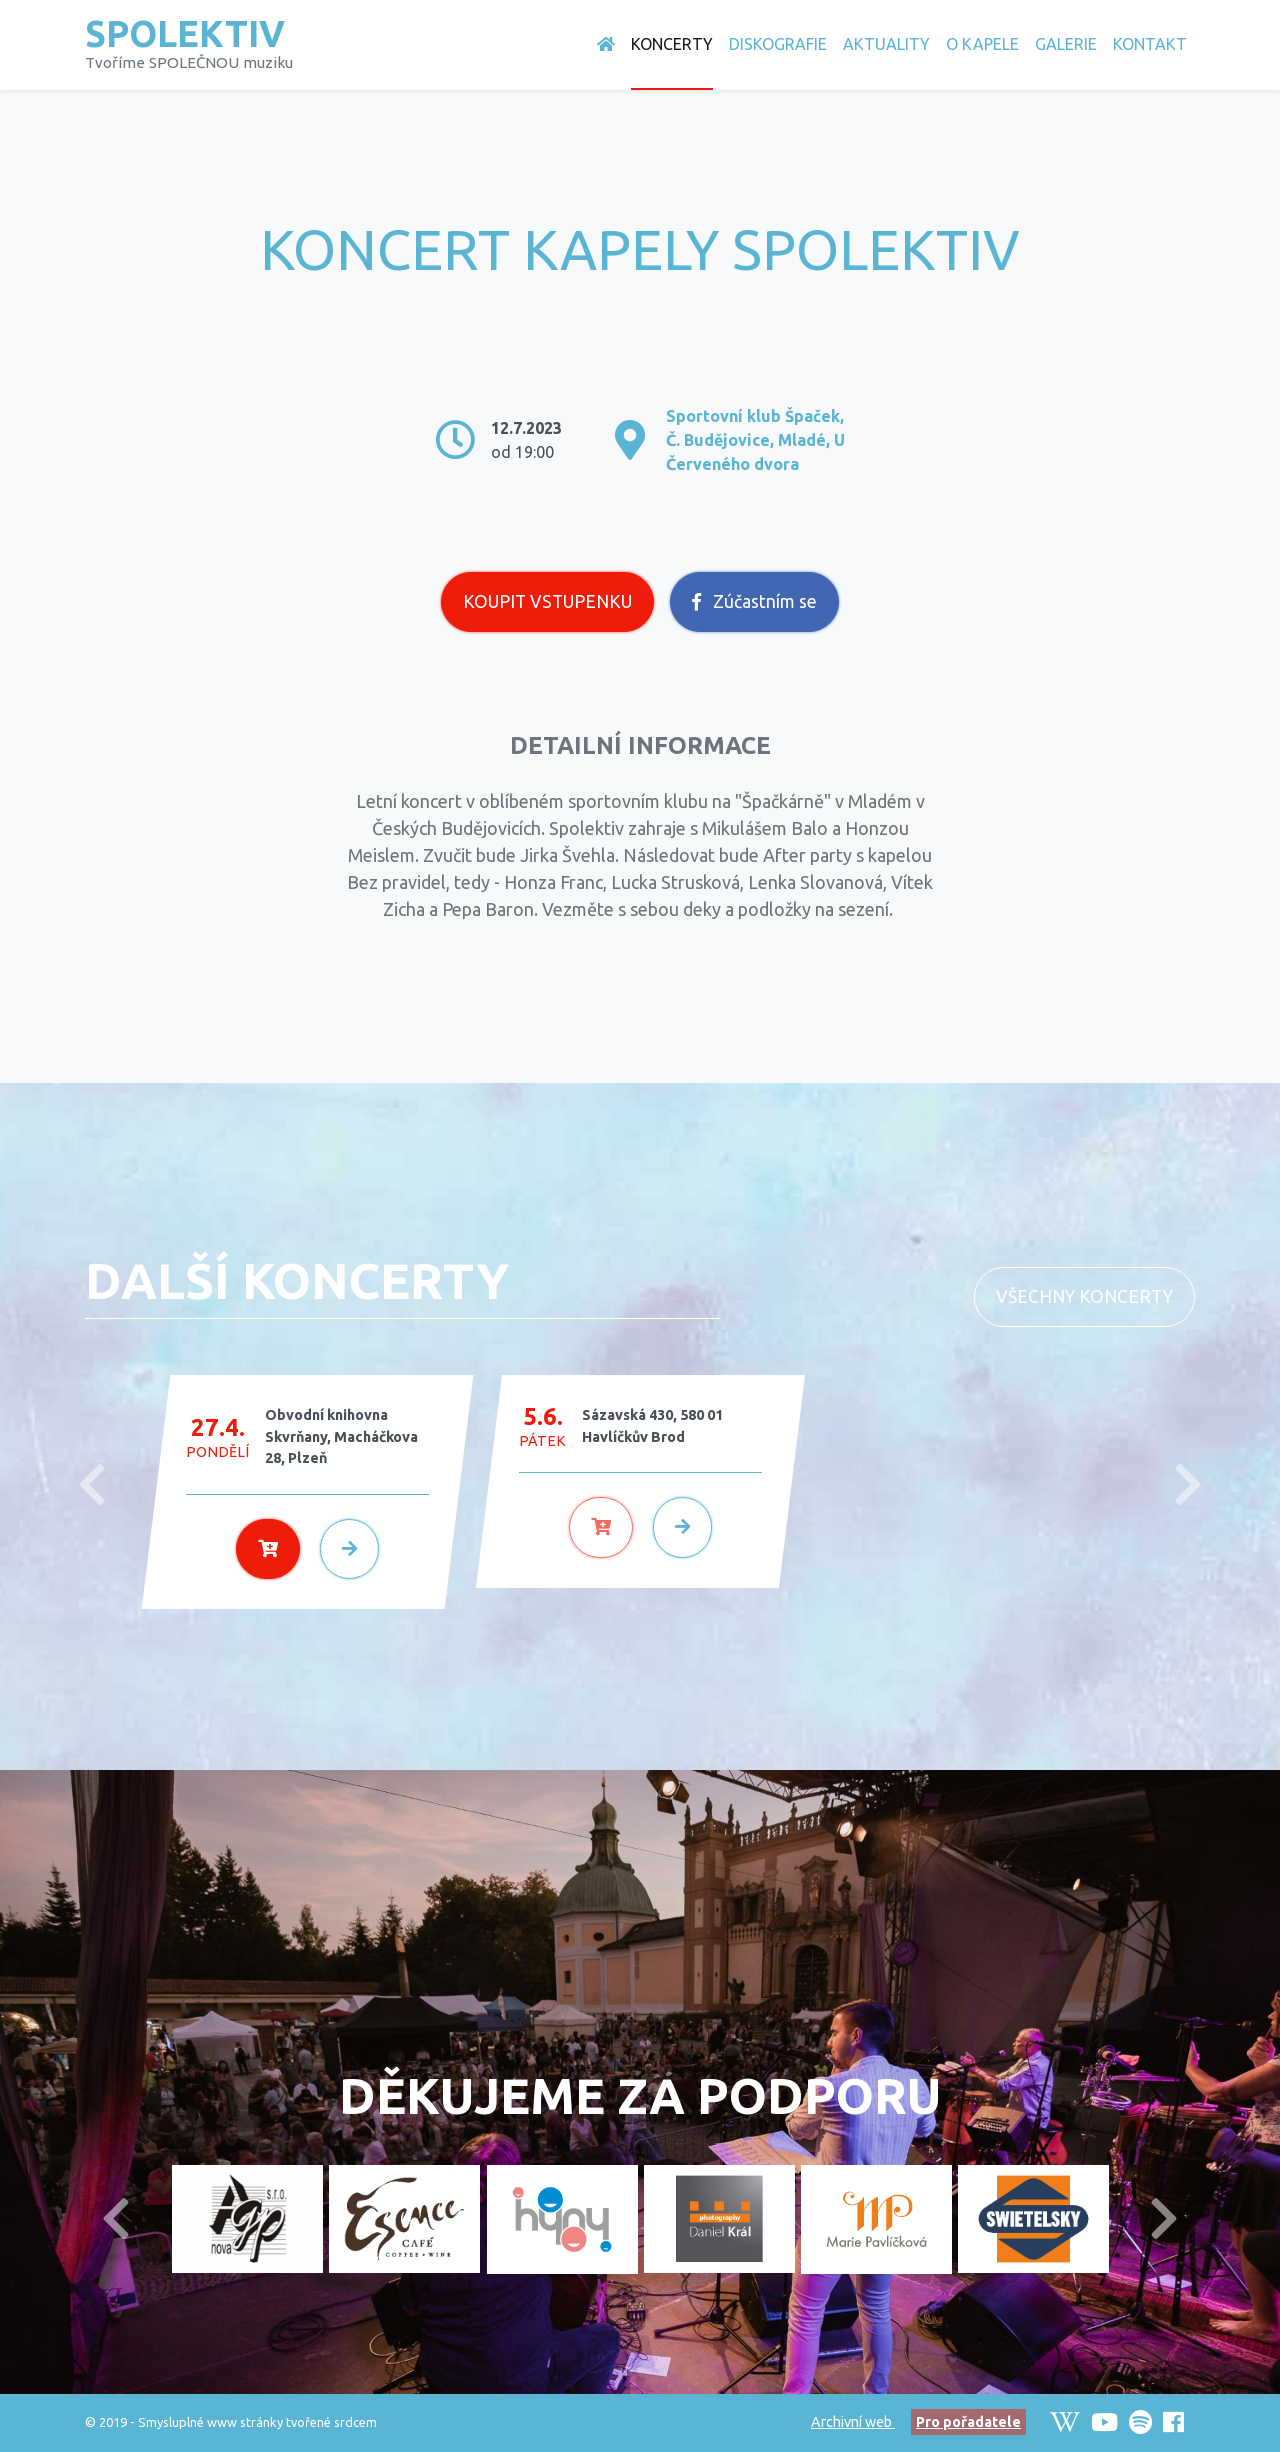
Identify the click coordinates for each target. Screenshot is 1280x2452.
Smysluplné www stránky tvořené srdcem (257, 2422)
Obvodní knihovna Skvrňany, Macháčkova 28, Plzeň (341, 1436)
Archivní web (853, 2422)
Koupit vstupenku (547, 601)
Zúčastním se (754, 601)
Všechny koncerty (1084, 1296)
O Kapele (982, 44)
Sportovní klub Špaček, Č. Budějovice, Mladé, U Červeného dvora (755, 440)
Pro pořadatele (968, 2422)
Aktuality (886, 44)
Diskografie (778, 44)
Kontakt (1150, 44)
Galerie (1066, 44)
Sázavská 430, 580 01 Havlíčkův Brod (652, 1426)
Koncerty (672, 44)
